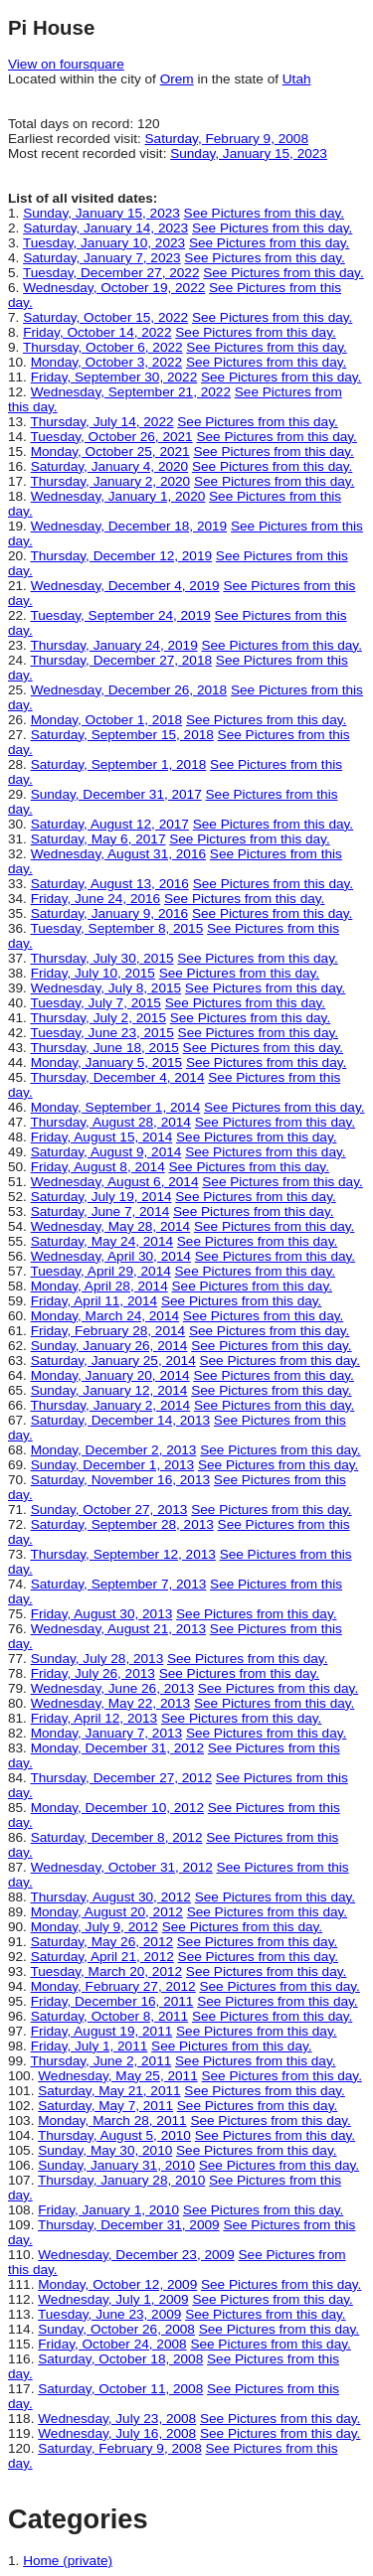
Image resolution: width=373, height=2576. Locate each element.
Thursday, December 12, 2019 (121, 555)
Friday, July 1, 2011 (89, 2046)
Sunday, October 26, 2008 (116, 2329)
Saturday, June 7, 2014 (100, 1211)
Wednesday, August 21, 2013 (118, 1628)
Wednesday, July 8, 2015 (106, 988)
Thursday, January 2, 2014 (110, 1405)
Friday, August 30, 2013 (102, 1613)
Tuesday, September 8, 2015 (116, 928)
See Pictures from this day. (264, 213)
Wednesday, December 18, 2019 (129, 526)
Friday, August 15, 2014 (102, 1137)
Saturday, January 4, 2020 (109, 466)
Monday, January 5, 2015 (106, 1062)
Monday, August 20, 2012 (107, 1911)
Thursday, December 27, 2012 (121, 1777)
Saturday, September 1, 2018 (119, 764)
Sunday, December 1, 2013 (113, 1464)
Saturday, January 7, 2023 (101, 257)
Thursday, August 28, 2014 (110, 1122)
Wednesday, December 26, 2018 (129, 689)
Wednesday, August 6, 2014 (115, 1181)
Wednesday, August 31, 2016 (118, 853)
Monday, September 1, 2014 (116, 1107)
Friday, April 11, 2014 (94, 1300)
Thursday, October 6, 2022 (103, 347)
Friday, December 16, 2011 (112, 2001)
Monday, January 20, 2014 (110, 1375)
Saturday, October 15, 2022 (105, 317)
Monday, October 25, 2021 (110, 451)
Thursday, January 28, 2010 (121, 2180)
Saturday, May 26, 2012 (102, 1941)
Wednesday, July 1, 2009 (113, 2299)
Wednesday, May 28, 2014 (110, 1226)
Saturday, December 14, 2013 (120, 1420)
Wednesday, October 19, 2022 (114, 287)
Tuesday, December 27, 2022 (111, 272)
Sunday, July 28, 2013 (97, 1658)
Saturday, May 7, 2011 (105, 2105)
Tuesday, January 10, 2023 (104, 242)
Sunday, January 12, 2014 (109, 1390)
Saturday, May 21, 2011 (109, 2090)
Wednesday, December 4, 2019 (125, 585)
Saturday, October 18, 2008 (120, 2358)
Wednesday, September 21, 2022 (131, 391)
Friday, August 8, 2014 (98, 1166)
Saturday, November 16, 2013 (120, 1479)
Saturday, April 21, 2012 (102, 1956)
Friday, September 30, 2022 (114, 377)
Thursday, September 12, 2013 (122, 1554)
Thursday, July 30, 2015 (101, 958)
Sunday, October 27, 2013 (109, 1509)
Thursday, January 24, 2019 (113, 645)
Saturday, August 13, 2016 (110, 883)
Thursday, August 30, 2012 (110, 1897)
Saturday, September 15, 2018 (122, 734)
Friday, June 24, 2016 (95, 898)
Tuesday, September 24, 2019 (120, 615)
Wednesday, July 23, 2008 (117, 2418)
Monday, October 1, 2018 (106, 719)
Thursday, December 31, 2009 (129, 2224)
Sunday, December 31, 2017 (116, 794)
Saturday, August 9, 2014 (106, 1151)
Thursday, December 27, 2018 (121, 660)
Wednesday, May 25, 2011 (117, 2075)
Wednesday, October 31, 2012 (122, 1867)
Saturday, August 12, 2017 (110, 824)
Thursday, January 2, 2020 (110, 481)
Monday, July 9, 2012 (94, 1926)
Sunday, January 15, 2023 (248, 153)
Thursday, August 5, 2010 (114, 2135)
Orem (177, 79)
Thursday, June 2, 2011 (100, 2060)
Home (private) (67, 2560)
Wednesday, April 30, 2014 (111, 1256)
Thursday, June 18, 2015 (104, 1047)
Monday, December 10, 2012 (117, 1807)
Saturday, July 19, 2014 (101, 1196)
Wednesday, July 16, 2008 (117, 2433)
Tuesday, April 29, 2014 (100, 1271)
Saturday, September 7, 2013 (119, 1584)
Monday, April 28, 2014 (99, 1286)
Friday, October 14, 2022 (97, 332)
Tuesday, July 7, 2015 (95, 1002)
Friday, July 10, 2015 (93, 973)
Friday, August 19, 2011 (102, 2031)
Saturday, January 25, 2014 (113, 1360)
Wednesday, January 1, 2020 (118, 496)
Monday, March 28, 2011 (112, 2120)
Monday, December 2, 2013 (114, 1449)
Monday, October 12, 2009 (117, 2284)
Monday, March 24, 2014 (105, 1315)
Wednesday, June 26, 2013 (112, 1688)
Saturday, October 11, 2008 (120, 2388)
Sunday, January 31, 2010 (116, 2165)
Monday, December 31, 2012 (117, 1748)
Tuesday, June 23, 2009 (109, 2314)
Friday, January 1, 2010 (108, 2209)
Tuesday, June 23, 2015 (101, 1032)
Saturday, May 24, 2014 (102, 1241)
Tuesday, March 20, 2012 (106, 1971)
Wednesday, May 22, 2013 (110, 1703)
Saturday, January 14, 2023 (105, 228)
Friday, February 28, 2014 (108, 1330)
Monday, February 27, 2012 (113, 1986)
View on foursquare (66, 64)
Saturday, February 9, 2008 (226, 138)
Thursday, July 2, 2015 (98, 1017)
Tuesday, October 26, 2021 (111, 436)
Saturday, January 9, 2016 (109, 913)
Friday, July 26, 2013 (93, 1673)
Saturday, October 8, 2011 (109, 2016)
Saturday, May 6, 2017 (98, 839)
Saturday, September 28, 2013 (122, 1524)
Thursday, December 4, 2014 (117, 1077)
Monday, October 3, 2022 (106, 362)
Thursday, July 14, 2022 (101, 421)
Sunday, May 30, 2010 (105, 2150)
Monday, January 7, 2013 (106, 1733)
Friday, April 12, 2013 (94, 1718)
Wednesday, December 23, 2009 (136, 2254)
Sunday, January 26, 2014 (109, 1345)
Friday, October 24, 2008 (112, 2344)
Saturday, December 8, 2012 (117, 1837)
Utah (296, 79)
